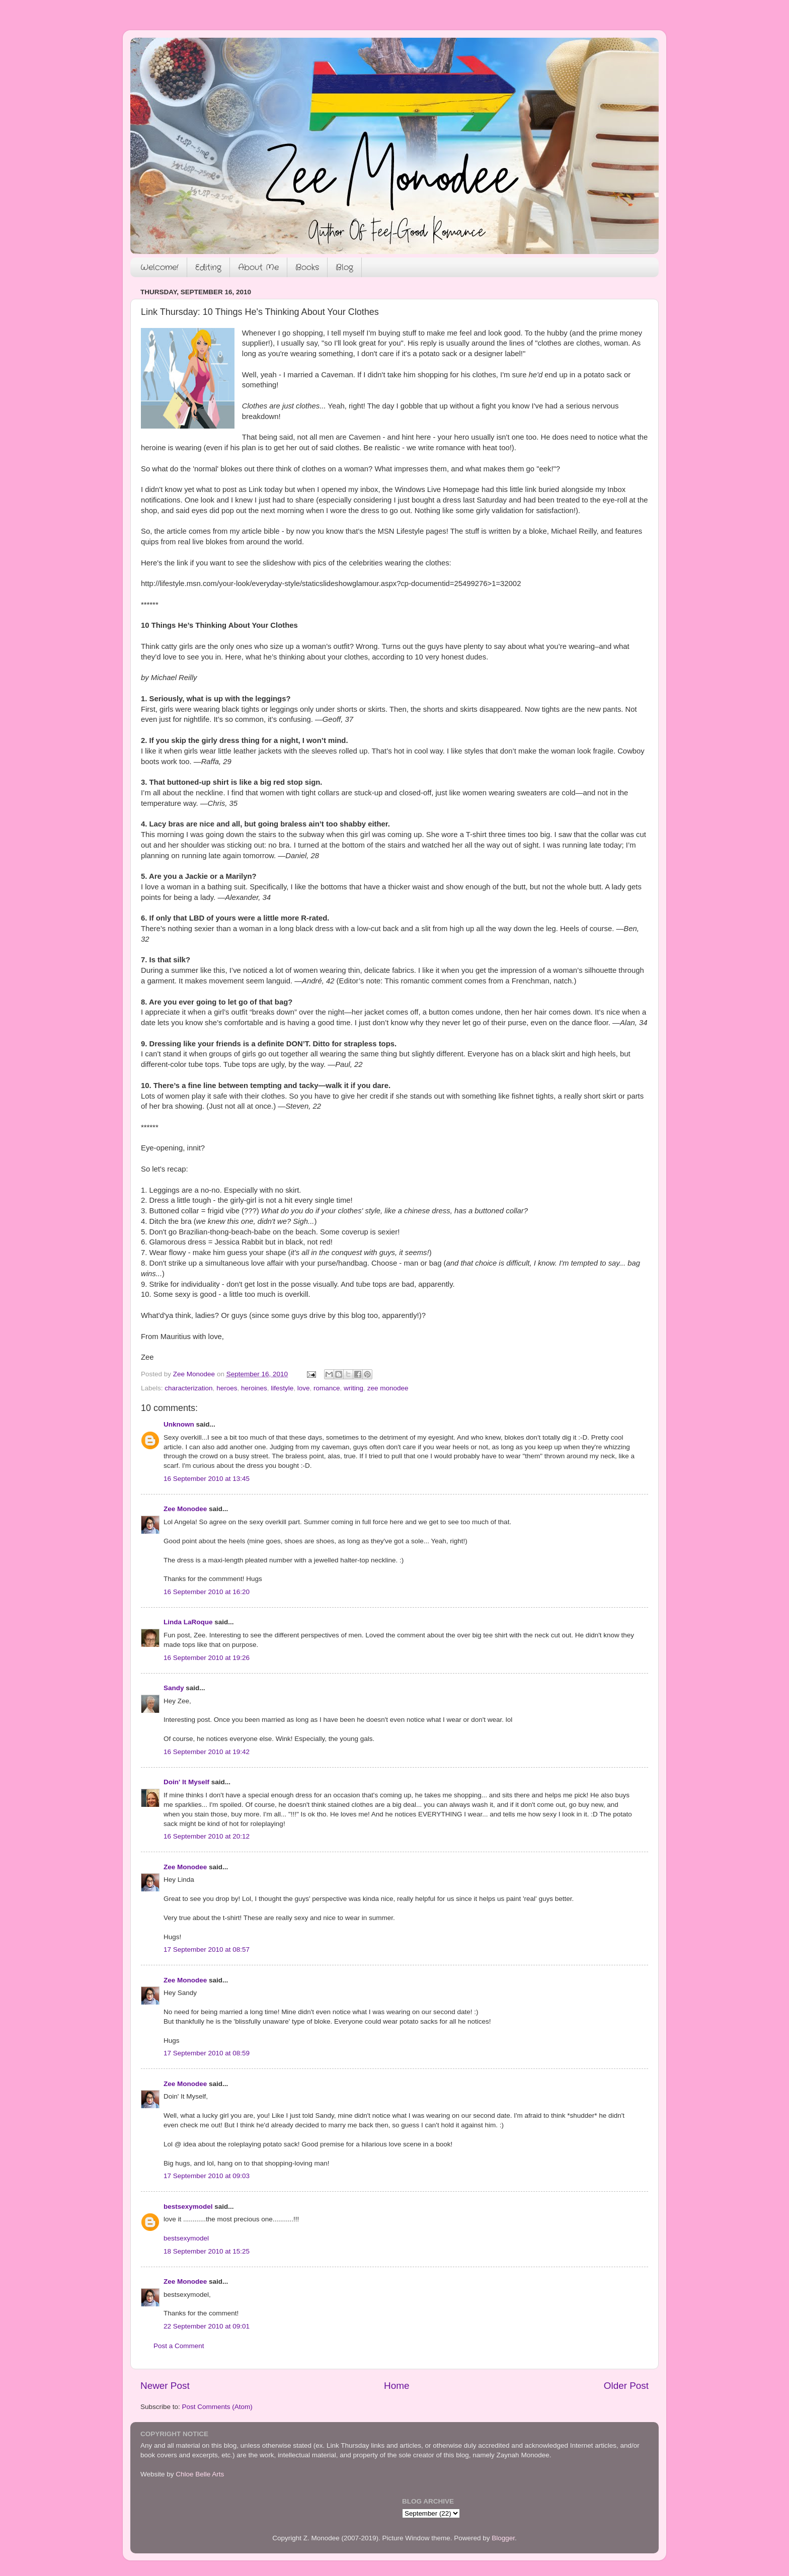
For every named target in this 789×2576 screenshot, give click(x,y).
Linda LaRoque (188, 1622)
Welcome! (159, 267)
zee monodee (388, 1388)
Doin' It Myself (186, 1782)
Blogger (503, 2538)
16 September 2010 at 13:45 (207, 1478)
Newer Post (165, 2385)
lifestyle (282, 1388)
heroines (254, 1388)
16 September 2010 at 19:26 (207, 1657)
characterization (188, 1388)
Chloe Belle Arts (200, 2474)
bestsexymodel (188, 2206)
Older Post (626, 2385)
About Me (258, 267)
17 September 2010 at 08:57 (207, 1949)
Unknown (179, 1424)
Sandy (174, 1688)
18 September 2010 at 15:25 (207, 2251)
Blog (344, 267)
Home (396, 2385)
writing (353, 1388)
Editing (208, 267)
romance (326, 1388)
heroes (226, 1388)
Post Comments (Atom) (217, 2407)
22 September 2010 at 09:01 (207, 2326)
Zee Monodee (185, 1509)
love (303, 1388)
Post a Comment (178, 2346)
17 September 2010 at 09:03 (207, 2176)
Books (307, 267)
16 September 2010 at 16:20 (207, 1592)
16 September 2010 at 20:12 (207, 1836)
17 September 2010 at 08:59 (207, 2053)
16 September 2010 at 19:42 (207, 1752)
